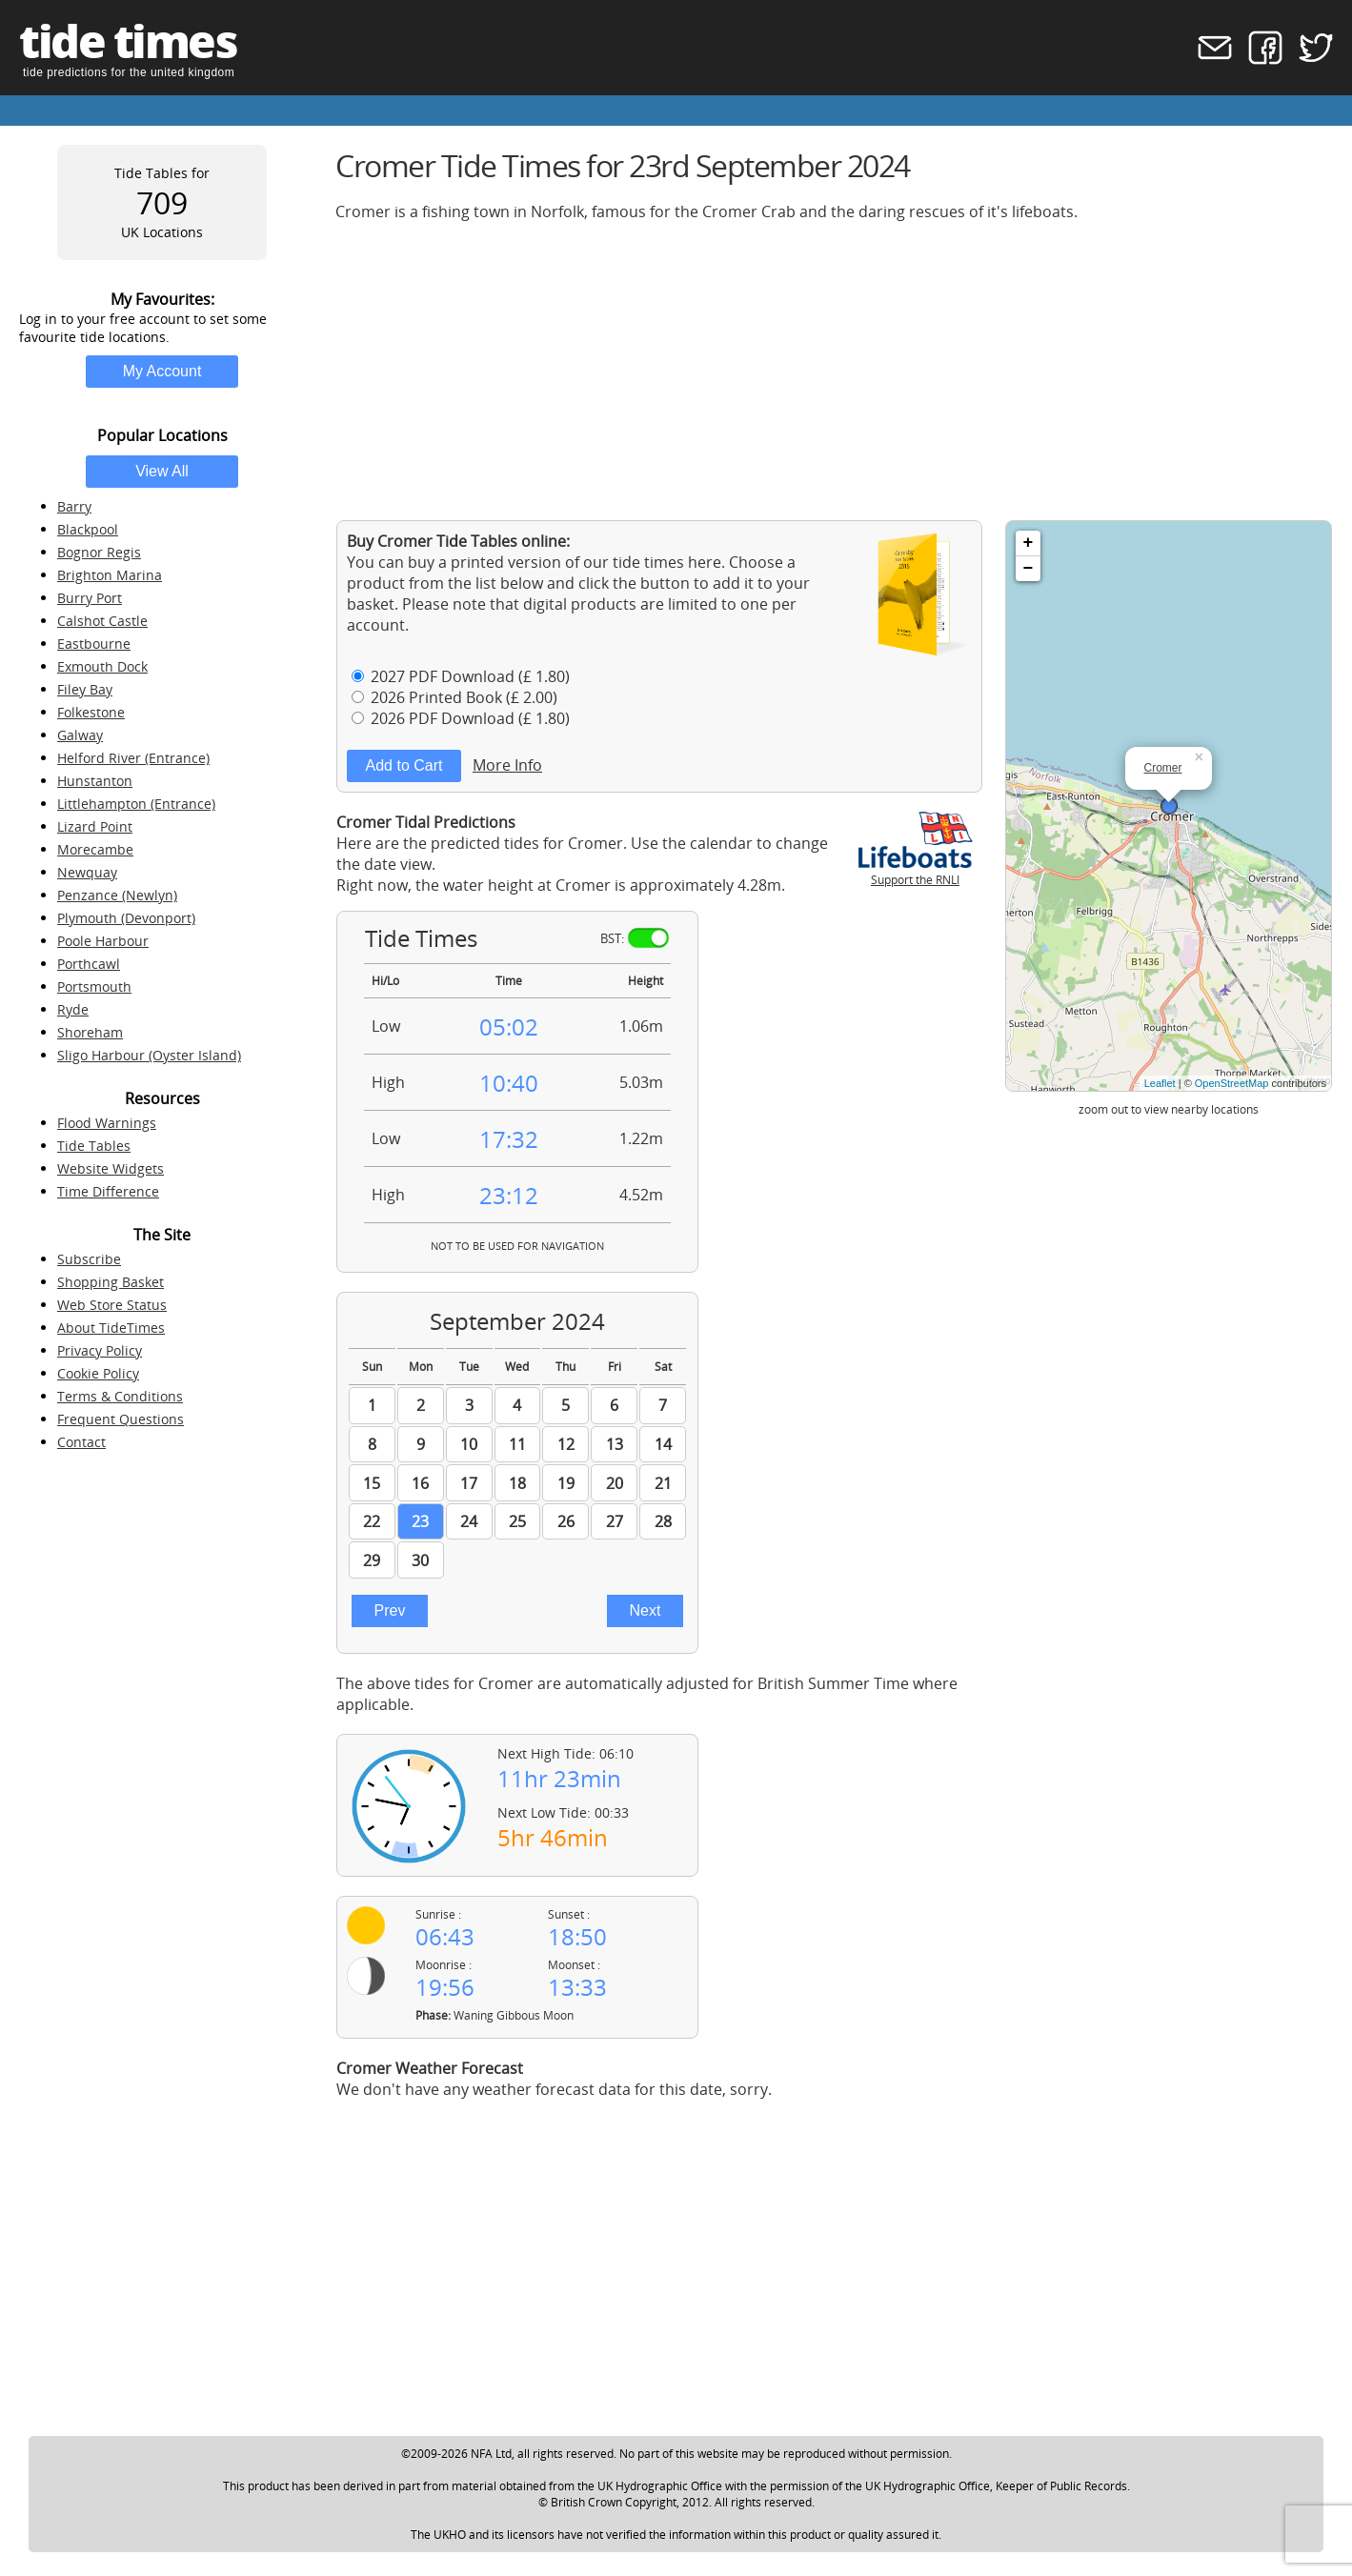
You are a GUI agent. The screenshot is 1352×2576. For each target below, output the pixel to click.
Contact (81, 1442)
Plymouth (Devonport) (126, 918)
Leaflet (1160, 1083)
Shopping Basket (110, 1282)
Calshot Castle (102, 621)
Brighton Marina (109, 575)
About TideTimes (111, 1327)
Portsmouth (94, 986)
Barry (74, 506)
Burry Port (89, 598)
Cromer (1163, 768)
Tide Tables (94, 1146)
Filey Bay (84, 689)
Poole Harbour (103, 941)
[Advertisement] (834, 370)
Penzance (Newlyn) (117, 895)
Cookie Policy (98, 1373)
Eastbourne (94, 643)
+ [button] (1028, 543)
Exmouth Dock (102, 666)
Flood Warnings (106, 1123)
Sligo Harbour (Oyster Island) (149, 1055)
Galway (80, 735)
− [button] (1028, 568)
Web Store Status (112, 1305)
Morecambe (95, 849)
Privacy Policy (99, 1350)
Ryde (73, 1009)
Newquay (87, 872)
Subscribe (89, 1259)
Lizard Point (94, 826)
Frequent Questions (120, 1419)
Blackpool (87, 529)
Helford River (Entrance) (133, 758)
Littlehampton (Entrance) (136, 804)
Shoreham (90, 1032)
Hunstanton (94, 781)
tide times (127, 40)
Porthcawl (88, 964)
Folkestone (91, 712)
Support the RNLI (915, 871)
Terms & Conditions (120, 1396)
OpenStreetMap (1232, 1083)
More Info (507, 765)
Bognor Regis (99, 552)
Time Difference (108, 1191)
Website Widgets (110, 1168)
